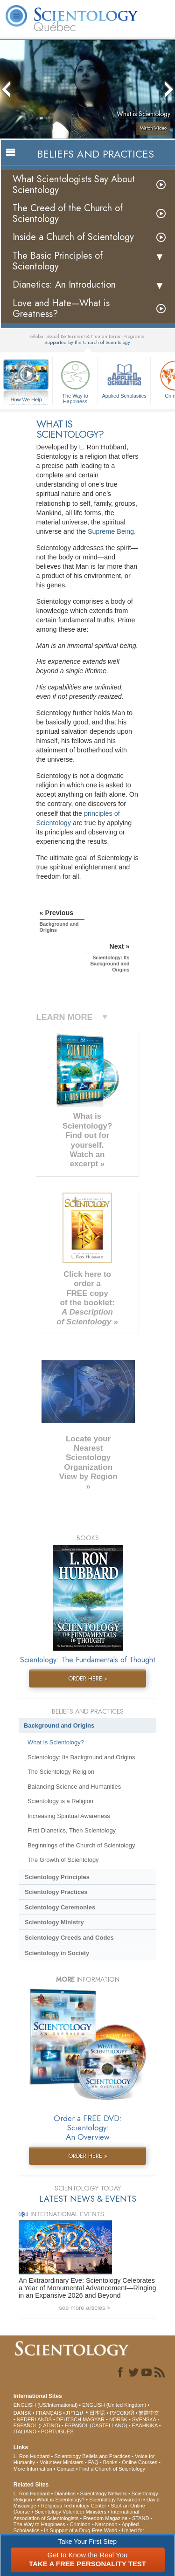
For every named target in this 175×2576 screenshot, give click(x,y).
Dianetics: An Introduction (64, 284)
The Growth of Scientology (63, 1859)
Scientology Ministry (54, 1922)
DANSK (22, 2413)
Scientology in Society (57, 1952)
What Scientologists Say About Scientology (74, 184)
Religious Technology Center (73, 2505)
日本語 (97, 2413)
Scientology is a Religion (60, 1801)
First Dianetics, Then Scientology (72, 1830)
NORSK (118, 2419)
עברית (75, 2412)
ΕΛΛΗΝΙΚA (145, 2425)
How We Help (26, 400)
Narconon (106, 2524)
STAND (140, 2518)
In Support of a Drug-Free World (80, 2530)
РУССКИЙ (122, 2413)
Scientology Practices (56, 1891)
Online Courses (139, 2462)
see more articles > (84, 2307)
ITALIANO (25, 2431)
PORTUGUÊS (57, 2431)
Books (110, 2462)
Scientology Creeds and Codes (69, 1937)
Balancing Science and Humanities (74, 1786)
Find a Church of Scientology (112, 2469)
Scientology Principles (57, 1876)
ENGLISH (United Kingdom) (114, 2405)
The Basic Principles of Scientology (58, 261)
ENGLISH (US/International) (46, 2405)
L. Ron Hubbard (32, 2456)
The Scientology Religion (61, 1771)
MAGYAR (94, 2419)
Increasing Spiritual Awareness (69, 1815)
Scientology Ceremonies (60, 1907)
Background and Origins (59, 1725)
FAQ (93, 2462)
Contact (66, 2469)
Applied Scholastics (124, 378)
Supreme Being (111, 531)
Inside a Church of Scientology (73, 237)
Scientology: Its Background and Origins (81, 1757)
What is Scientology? (56, 1742)
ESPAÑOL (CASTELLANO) (96, 2425)
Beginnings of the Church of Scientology (81, 1845)
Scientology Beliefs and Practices (92, 2456)
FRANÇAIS (49, 2413)
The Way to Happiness (75, 380)
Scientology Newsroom (115, 2499)
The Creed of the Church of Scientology (68, 213)
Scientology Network (103, 2493)
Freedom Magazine (105, 2518)
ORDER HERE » (87, 1678)
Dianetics (64, 2493)
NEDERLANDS (34, 2419)
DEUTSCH (68, 2419)
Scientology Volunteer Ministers (70, 2511)
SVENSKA (144, 2419)
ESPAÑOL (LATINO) (37, 2425)
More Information (33, 2469)
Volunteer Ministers (62, 2462)
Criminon (80, 2524)
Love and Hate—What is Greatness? (61, 308)
